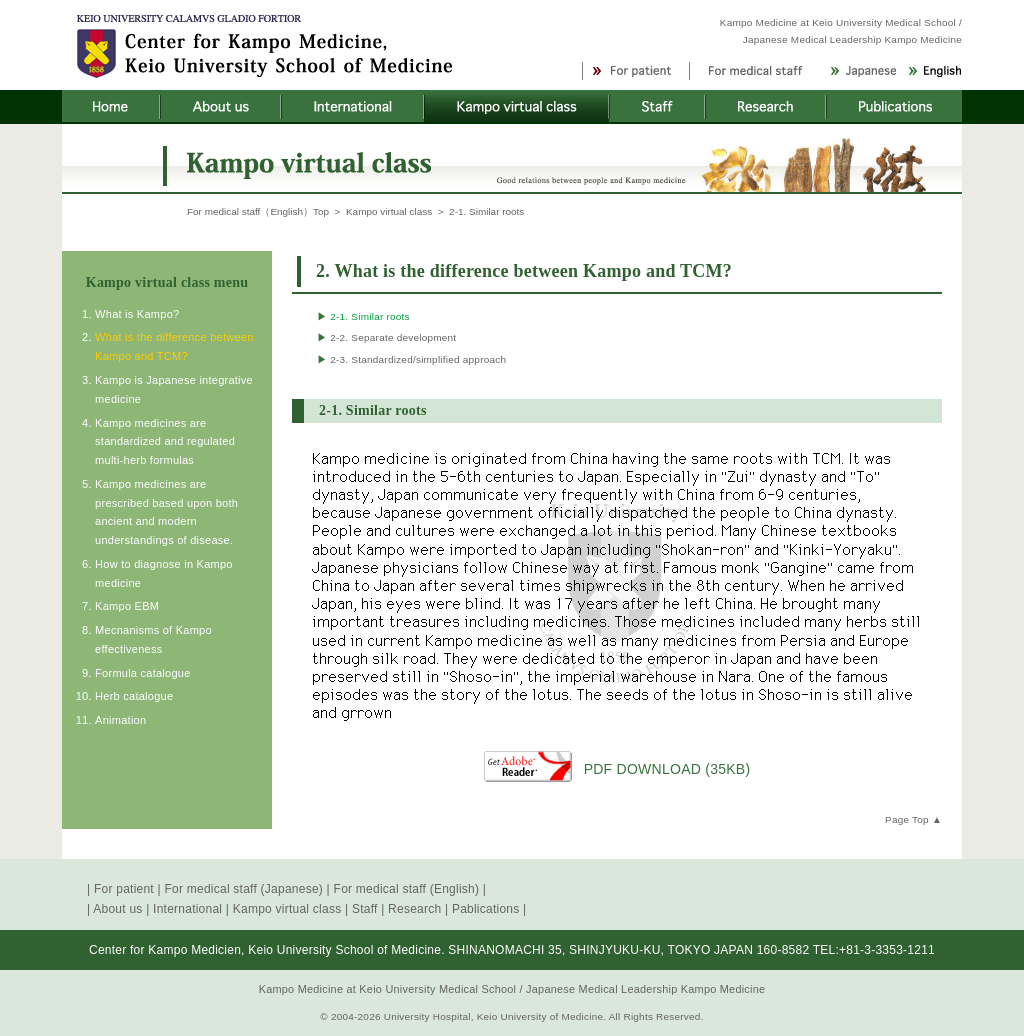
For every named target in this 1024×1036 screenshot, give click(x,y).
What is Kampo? (137, 314)
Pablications (486, 909)
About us (117, 909)
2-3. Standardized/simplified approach (411, 359)
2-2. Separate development (386, 337)
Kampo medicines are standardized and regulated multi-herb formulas (165, 442)
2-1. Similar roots (363, 316)
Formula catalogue (142, 673)
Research (414, 909)
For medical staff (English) (407, 889)
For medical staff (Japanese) (243, 889)
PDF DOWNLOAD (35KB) (667, 769)
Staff (365, 909)
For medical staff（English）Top (258, 211)
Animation (120, 720)
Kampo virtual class (389, 211)
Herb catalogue (134, 696)
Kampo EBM (127, 606)
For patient (124, 889)
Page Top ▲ (913, 819)
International (187, 909)
